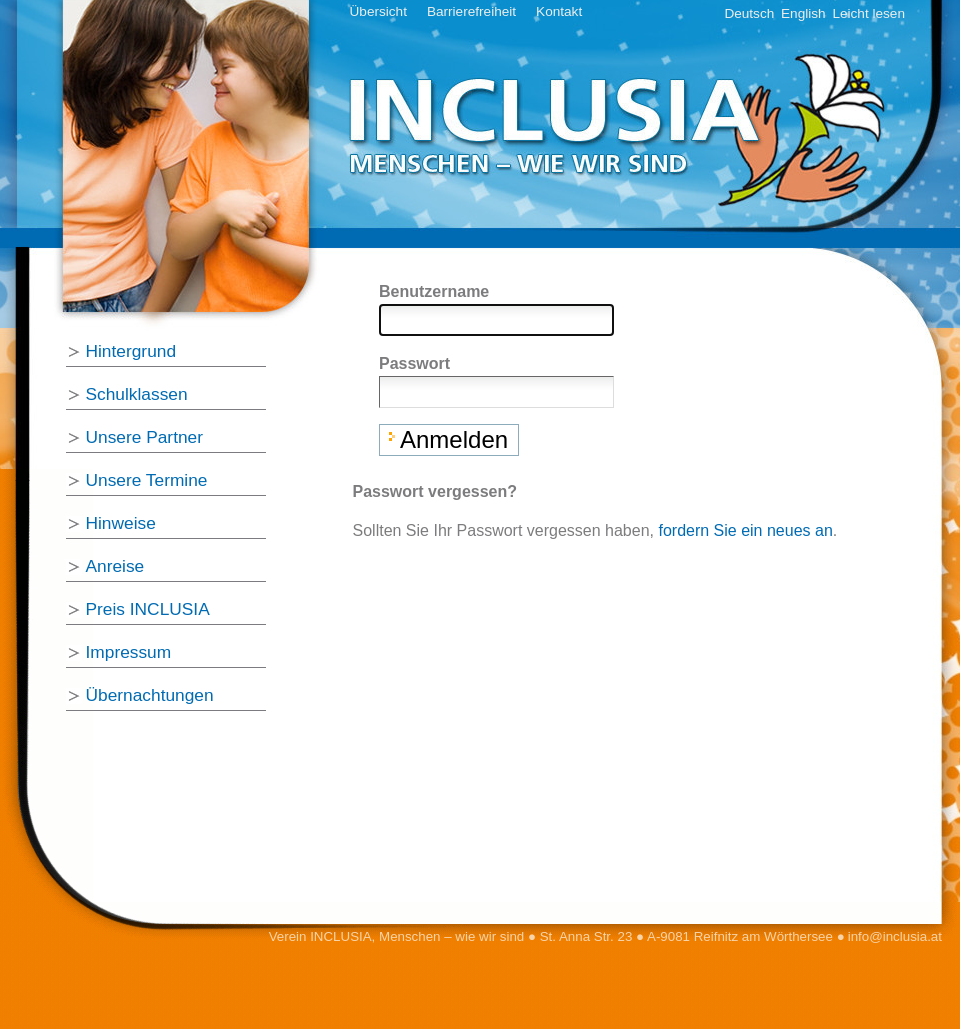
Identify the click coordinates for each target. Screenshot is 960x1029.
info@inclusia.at (895, 936)
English (803, 13)
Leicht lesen (868, 13)
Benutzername (434, 291)
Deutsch (749, 13)
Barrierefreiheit (471, 11)
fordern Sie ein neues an (745, 530)
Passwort (414, 363)
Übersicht (378, 11)
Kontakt (559, 11)
